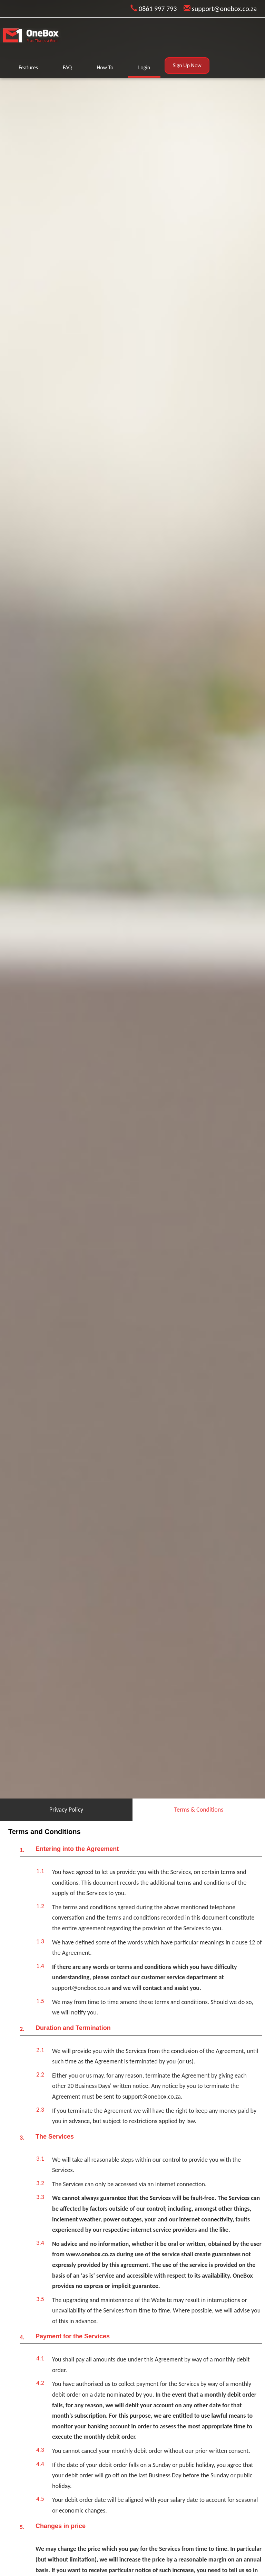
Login (144, 67)
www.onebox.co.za (90, 2254)
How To (105, 67)
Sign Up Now (187, 65)
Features (28, 67)
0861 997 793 (153, 8)
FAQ (67, 67)
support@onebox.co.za (220, 8)
